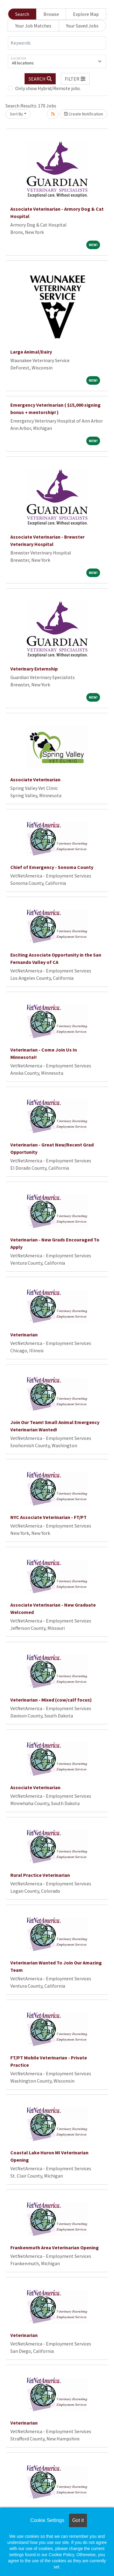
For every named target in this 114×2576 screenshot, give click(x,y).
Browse (51, 14)
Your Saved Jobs (82, 26)
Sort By (16, 114)
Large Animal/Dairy (31, 352)
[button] (75, 79)
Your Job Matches (33, 26)
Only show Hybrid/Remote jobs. (48, 88)
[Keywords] (57, 43)
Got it (78, 2520)
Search (22, 14)
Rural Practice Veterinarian (40, 1875)
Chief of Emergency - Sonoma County (51, 867)
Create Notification (83, 114)
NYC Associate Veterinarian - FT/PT (48, 1517)
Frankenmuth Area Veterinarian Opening (54, 2247)
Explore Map (86, 14)
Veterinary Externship (34, 669)
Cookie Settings (47, 2520)
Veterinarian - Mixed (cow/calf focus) (51, 1700)
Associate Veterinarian (35, 779)
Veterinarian (24, 1335)
